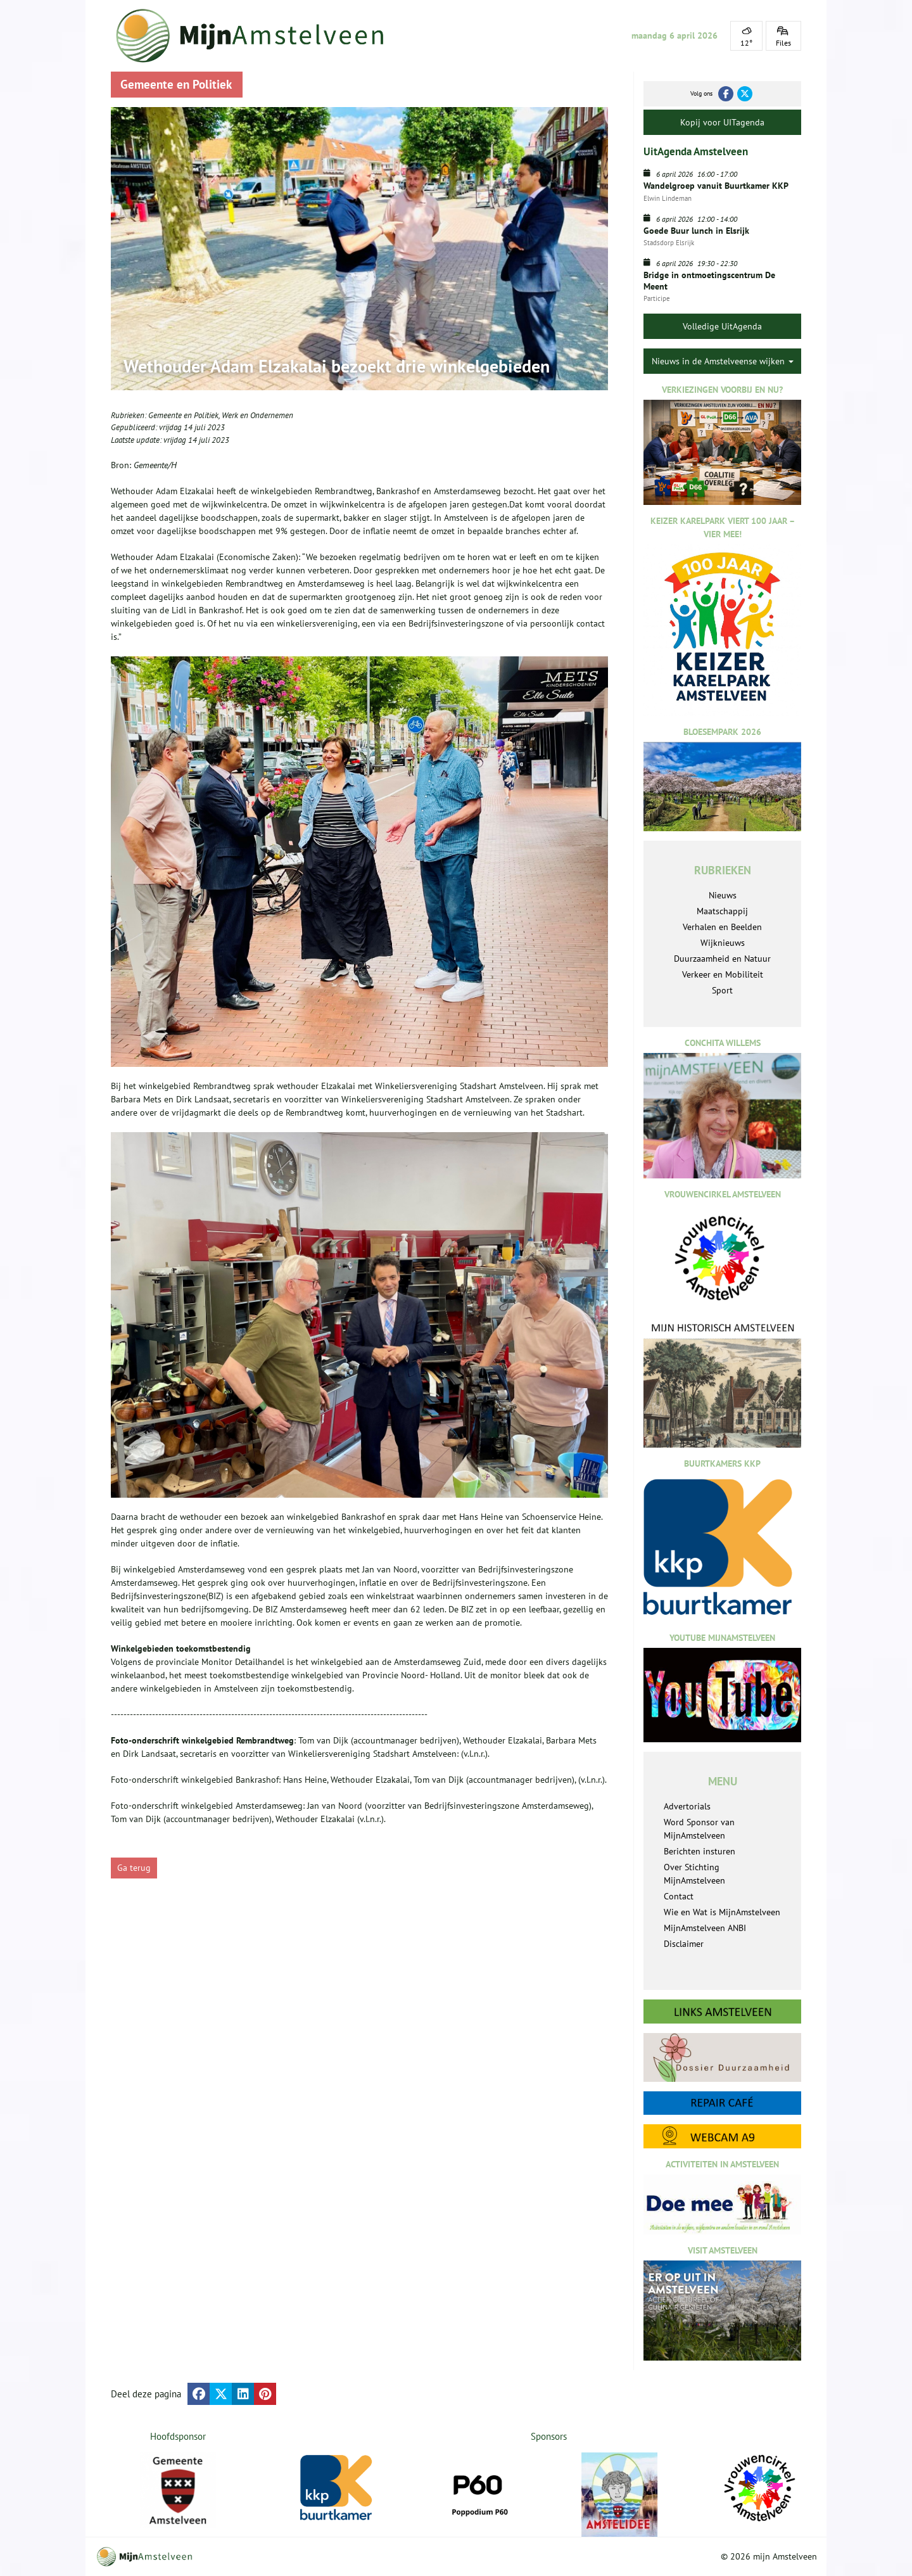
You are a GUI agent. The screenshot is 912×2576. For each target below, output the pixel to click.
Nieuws (723, 895)
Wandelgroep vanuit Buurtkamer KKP (715, 185)
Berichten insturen (699, 1851)
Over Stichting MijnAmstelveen (694, 1873)
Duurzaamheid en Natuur (722, 958)
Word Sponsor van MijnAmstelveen (699, 1828)
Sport (722, 990)
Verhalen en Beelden (722, 927)
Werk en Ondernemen (257, 415)
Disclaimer (684, 1943)
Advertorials (687, 1806)
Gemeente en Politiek (183, 415)
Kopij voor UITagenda (722, 122)
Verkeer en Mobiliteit (722, 974)
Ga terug (134, 1867)
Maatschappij (722, 911)
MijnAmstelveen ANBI (705, 1928)
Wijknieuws (722, 942)
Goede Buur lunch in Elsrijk (696, 230)
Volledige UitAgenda (722, 326)
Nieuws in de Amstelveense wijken (723, 361)
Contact (679, 1896)
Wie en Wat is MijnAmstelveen (722, 1912)
